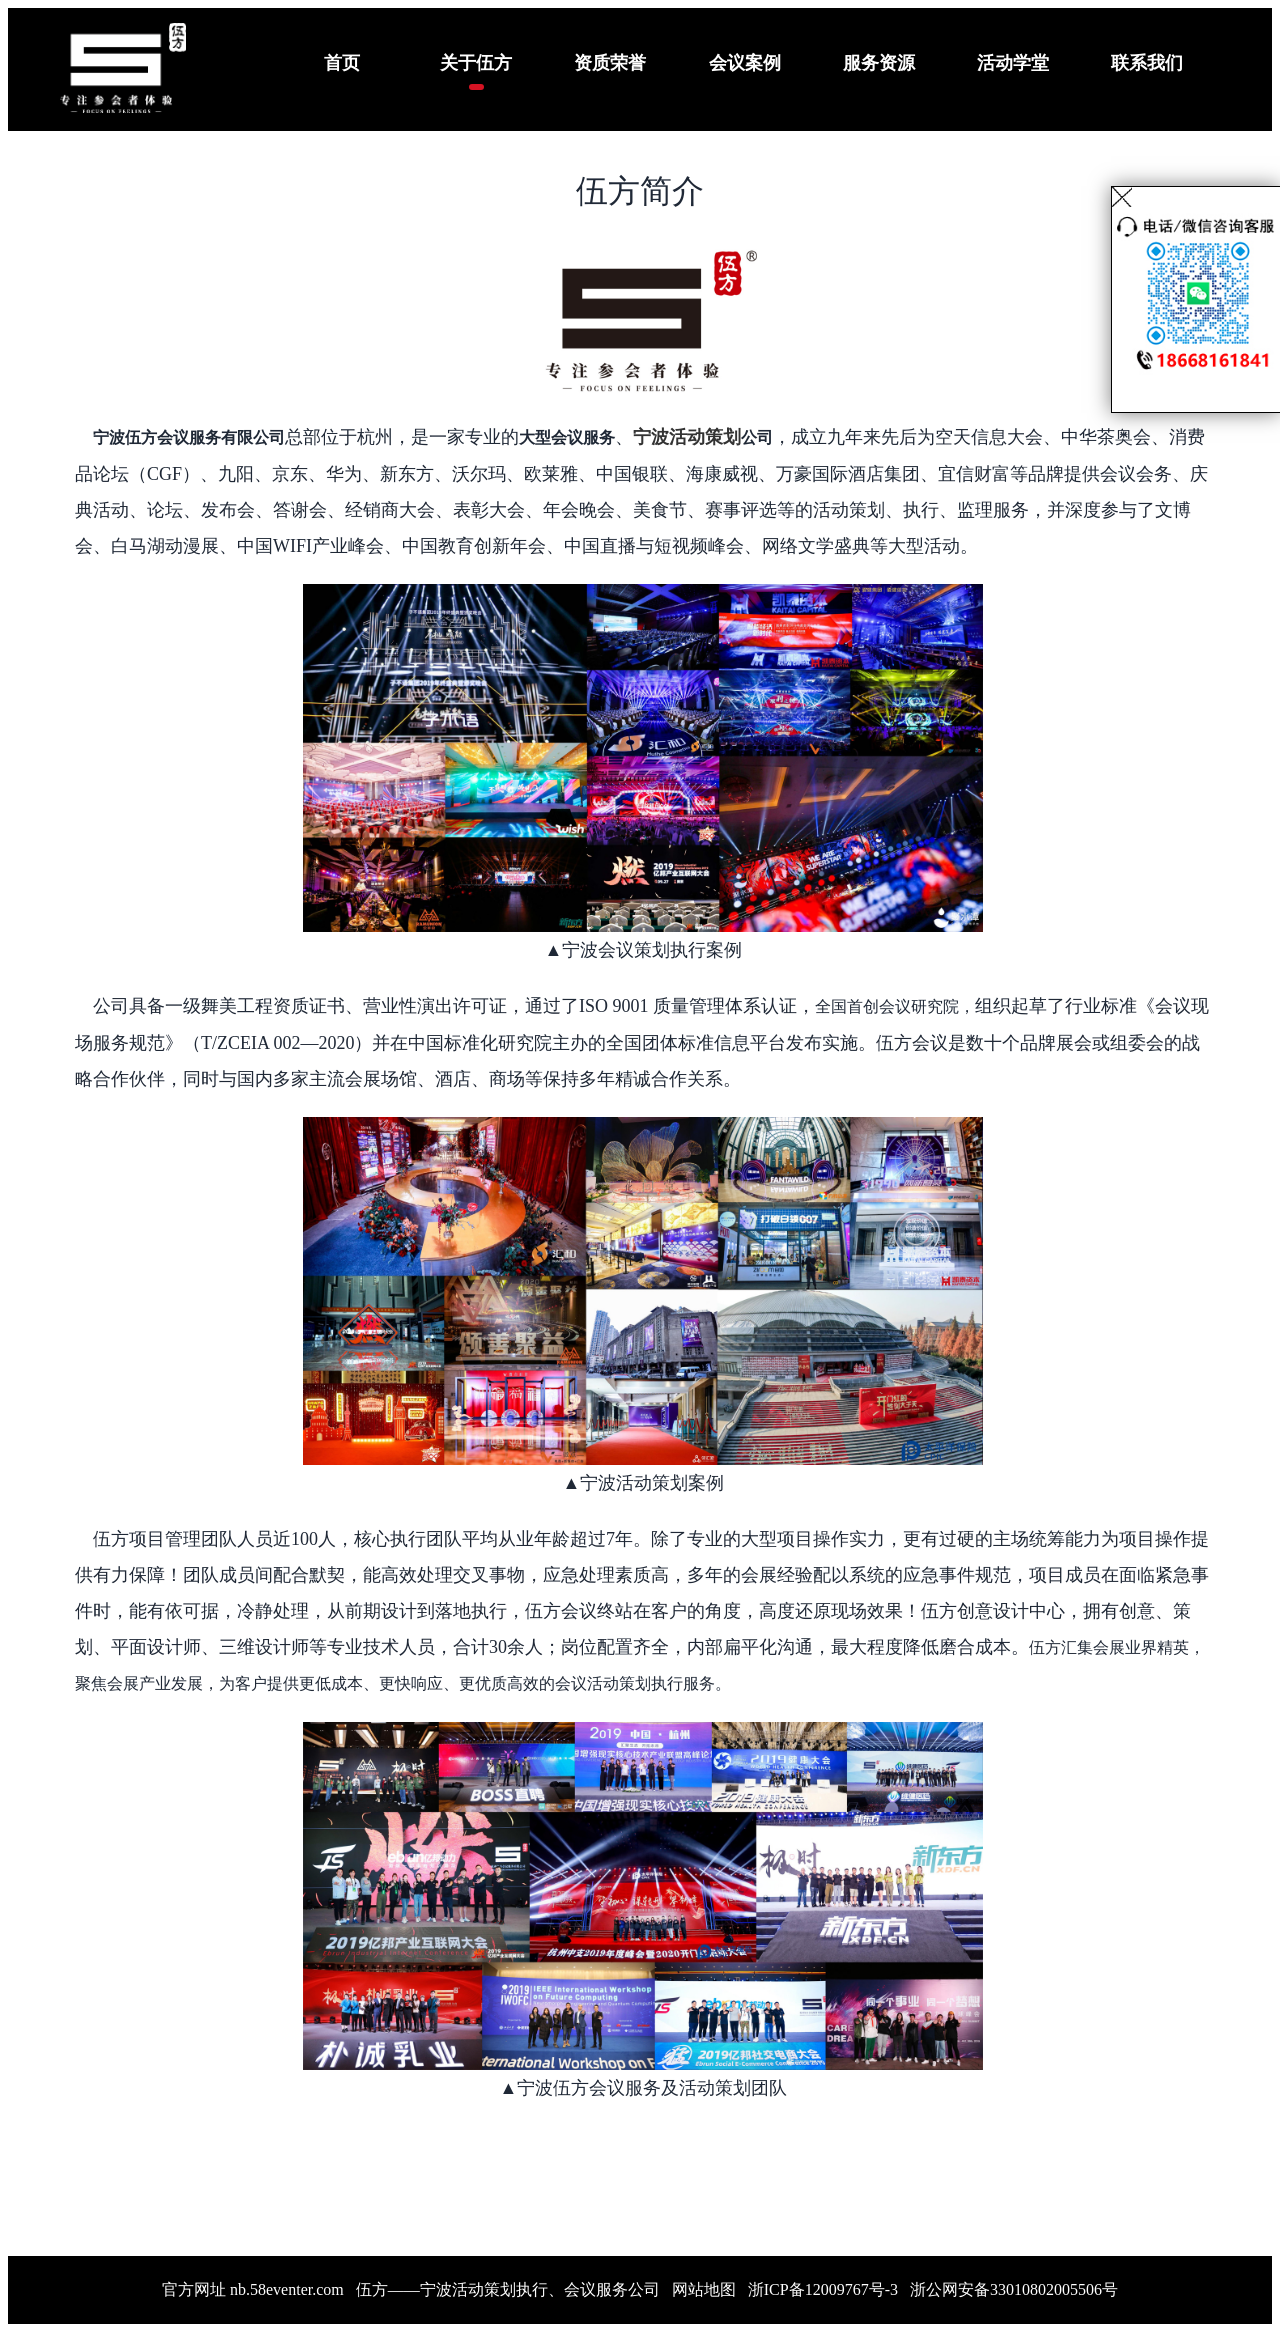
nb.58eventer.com (287, 2289)
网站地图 (704, 2289)
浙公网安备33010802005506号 (1014, 2289)
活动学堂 (1013, 63)
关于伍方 (476, 63)
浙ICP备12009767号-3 (823, 2289)
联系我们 (1147, 63)
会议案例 (745, 63)
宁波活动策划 (687, 437)
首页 (342, 63)
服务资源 (879, 63)
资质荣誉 (610, 63)
